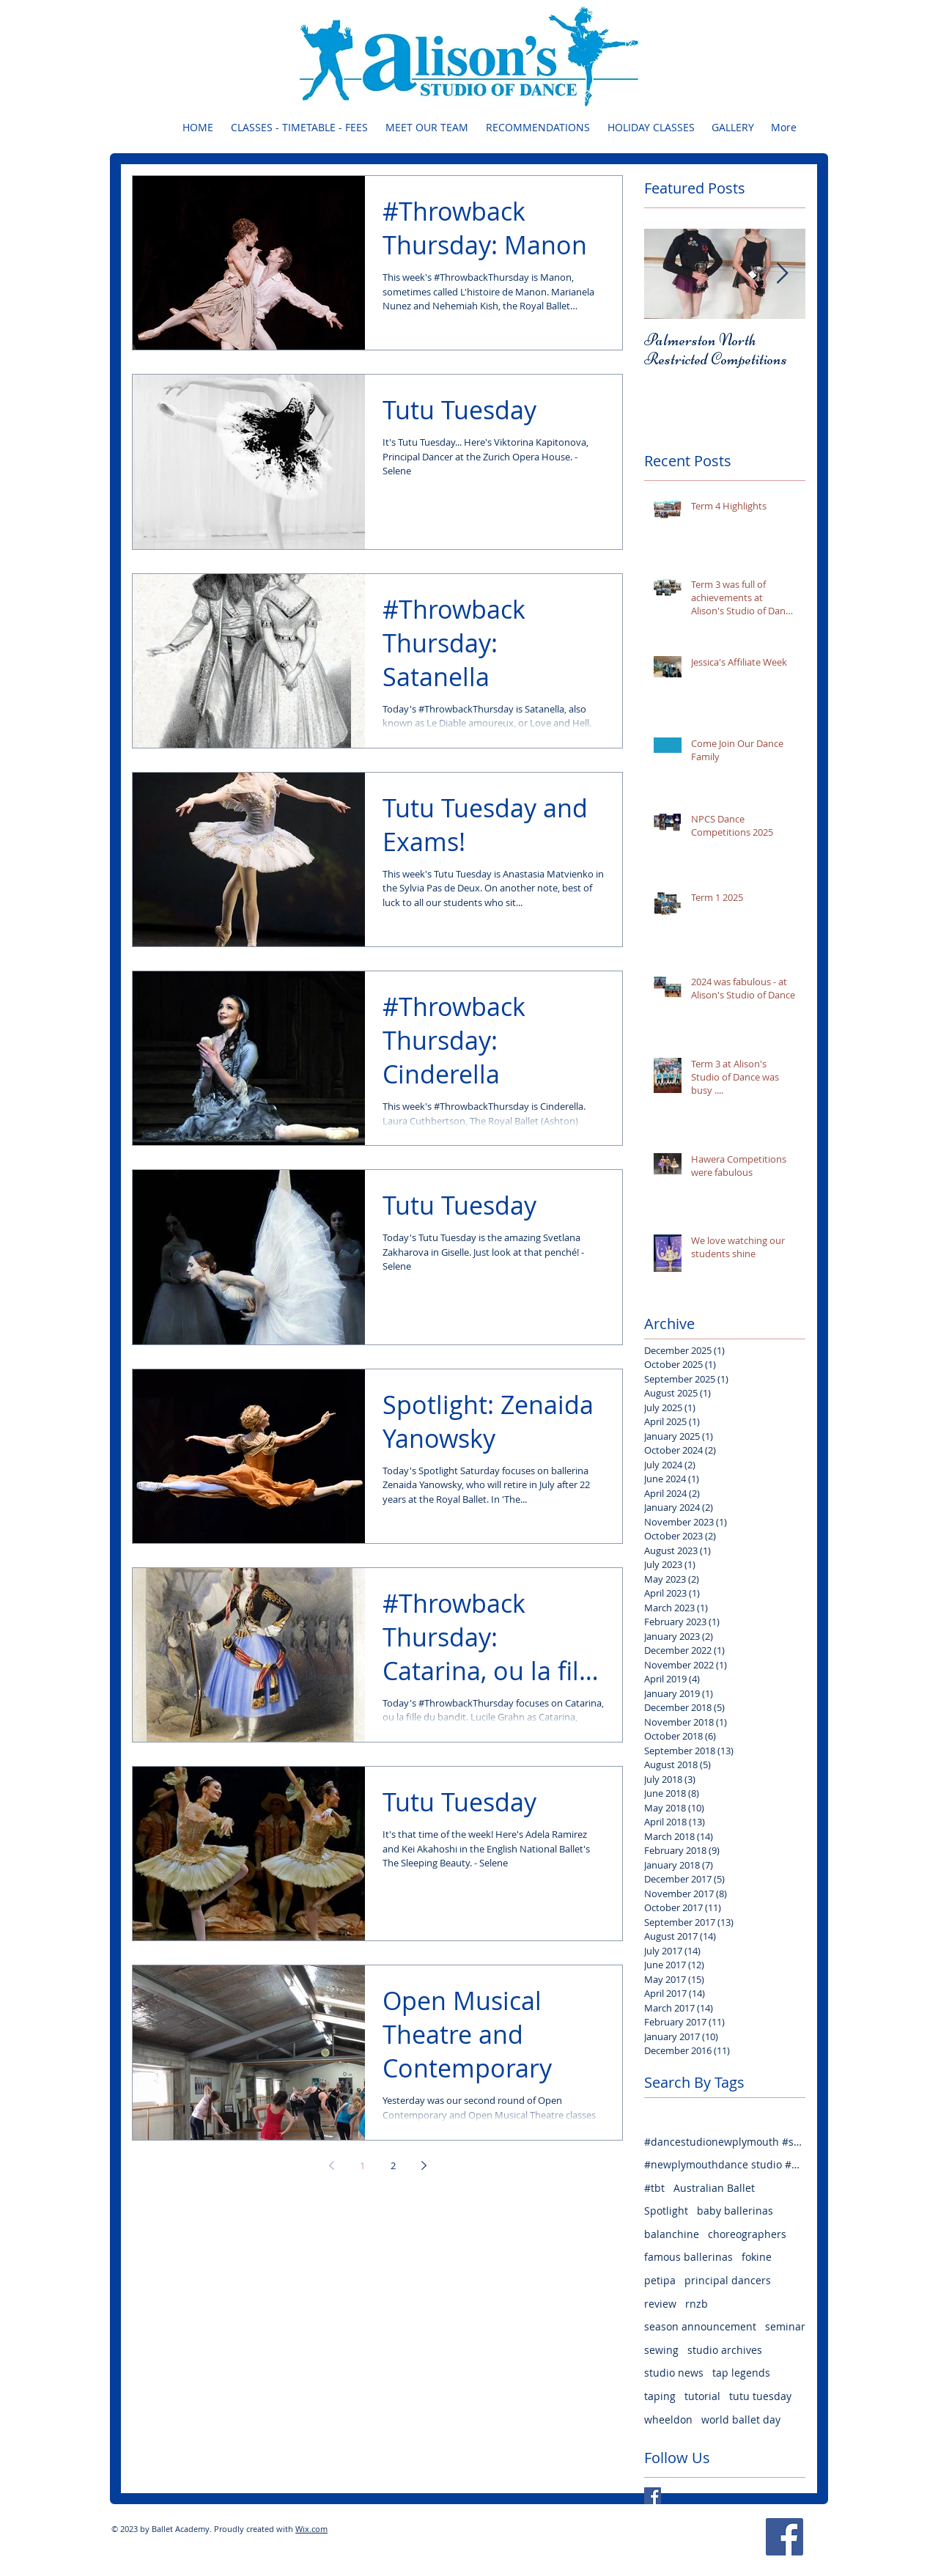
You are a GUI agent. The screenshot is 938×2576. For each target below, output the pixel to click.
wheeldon (668, 2419)
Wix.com (311, 2528)
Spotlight (666, 2211)
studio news (674, 2373)
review (660, 2304)
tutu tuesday (760, 2396)
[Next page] (423, 2165)
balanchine (671, 2234)
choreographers (747, 2234)
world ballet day (740, 2419)
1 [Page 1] (362, 2165)
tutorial (702, 2396)
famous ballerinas (688, 2257)
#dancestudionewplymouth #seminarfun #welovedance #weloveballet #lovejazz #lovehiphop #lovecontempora (724, 2142)
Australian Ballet (714, 2188)
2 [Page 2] (393, 2165)
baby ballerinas (735, 2211)
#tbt (654, 2188)
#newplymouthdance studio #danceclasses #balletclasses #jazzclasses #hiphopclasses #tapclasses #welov (724, 2164)
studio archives (724, 2350)
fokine (757, 2257)
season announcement (700, 2326)
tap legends (741, 2373)
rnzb (696, 2304)
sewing (661, 2350)
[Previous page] (331, 2165)
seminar (785, 2326)
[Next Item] (782, 273)
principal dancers (727, 2280)
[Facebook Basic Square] (652, 2495)
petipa (660, 2280)
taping (660, 2396)
